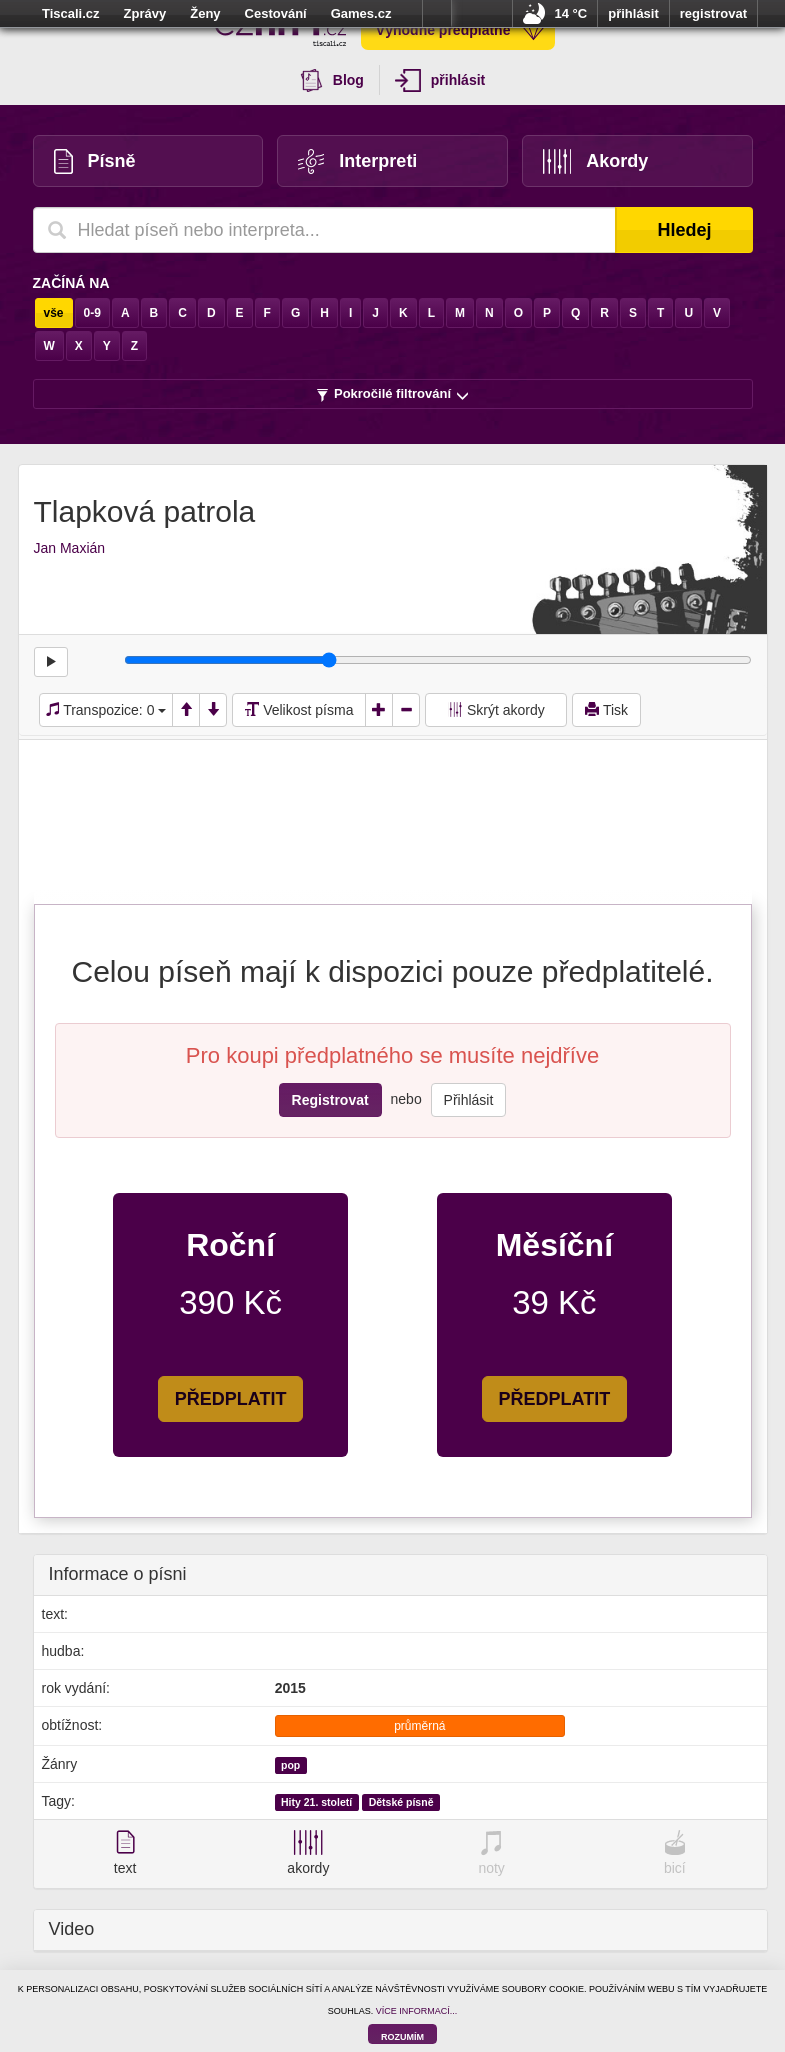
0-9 (92, 313)
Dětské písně (401, 1802)
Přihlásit (469, 1100)
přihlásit (633, 13)
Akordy (596, 161)
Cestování (276, 13)
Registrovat (330, 1100)
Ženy (205, 13)
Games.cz (361, 13)
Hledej (684, 230)
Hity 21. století (316, 1802)
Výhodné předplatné (461, 30)
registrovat (713, 13)
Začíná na (71, 283)
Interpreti (357, 161)
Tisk (606, 710)
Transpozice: (106, 710)
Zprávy (145, 13)
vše (54, 313)
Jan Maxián (70, 548)
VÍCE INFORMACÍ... (417, 2011)
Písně (95, 161)
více (437, 14)
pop (290, 1765)
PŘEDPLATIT (231, 1399)
